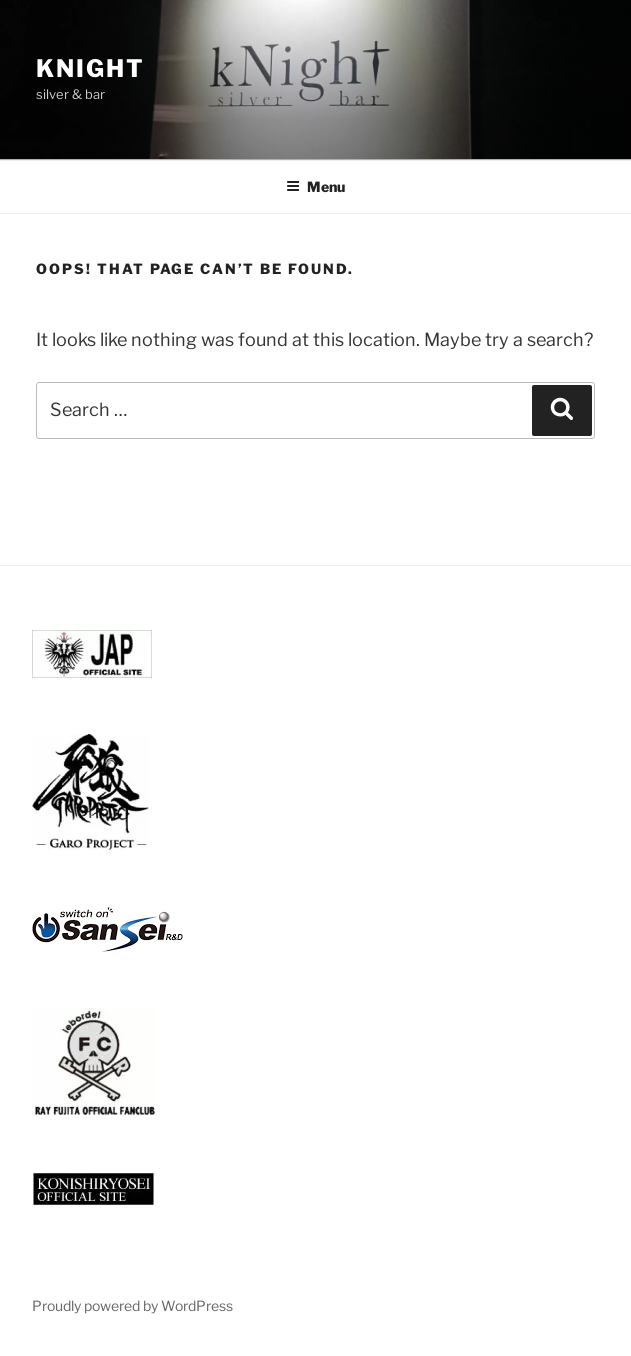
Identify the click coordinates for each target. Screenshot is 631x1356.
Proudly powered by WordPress (132, 1305)
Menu (315, 186)
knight (90, 68)
